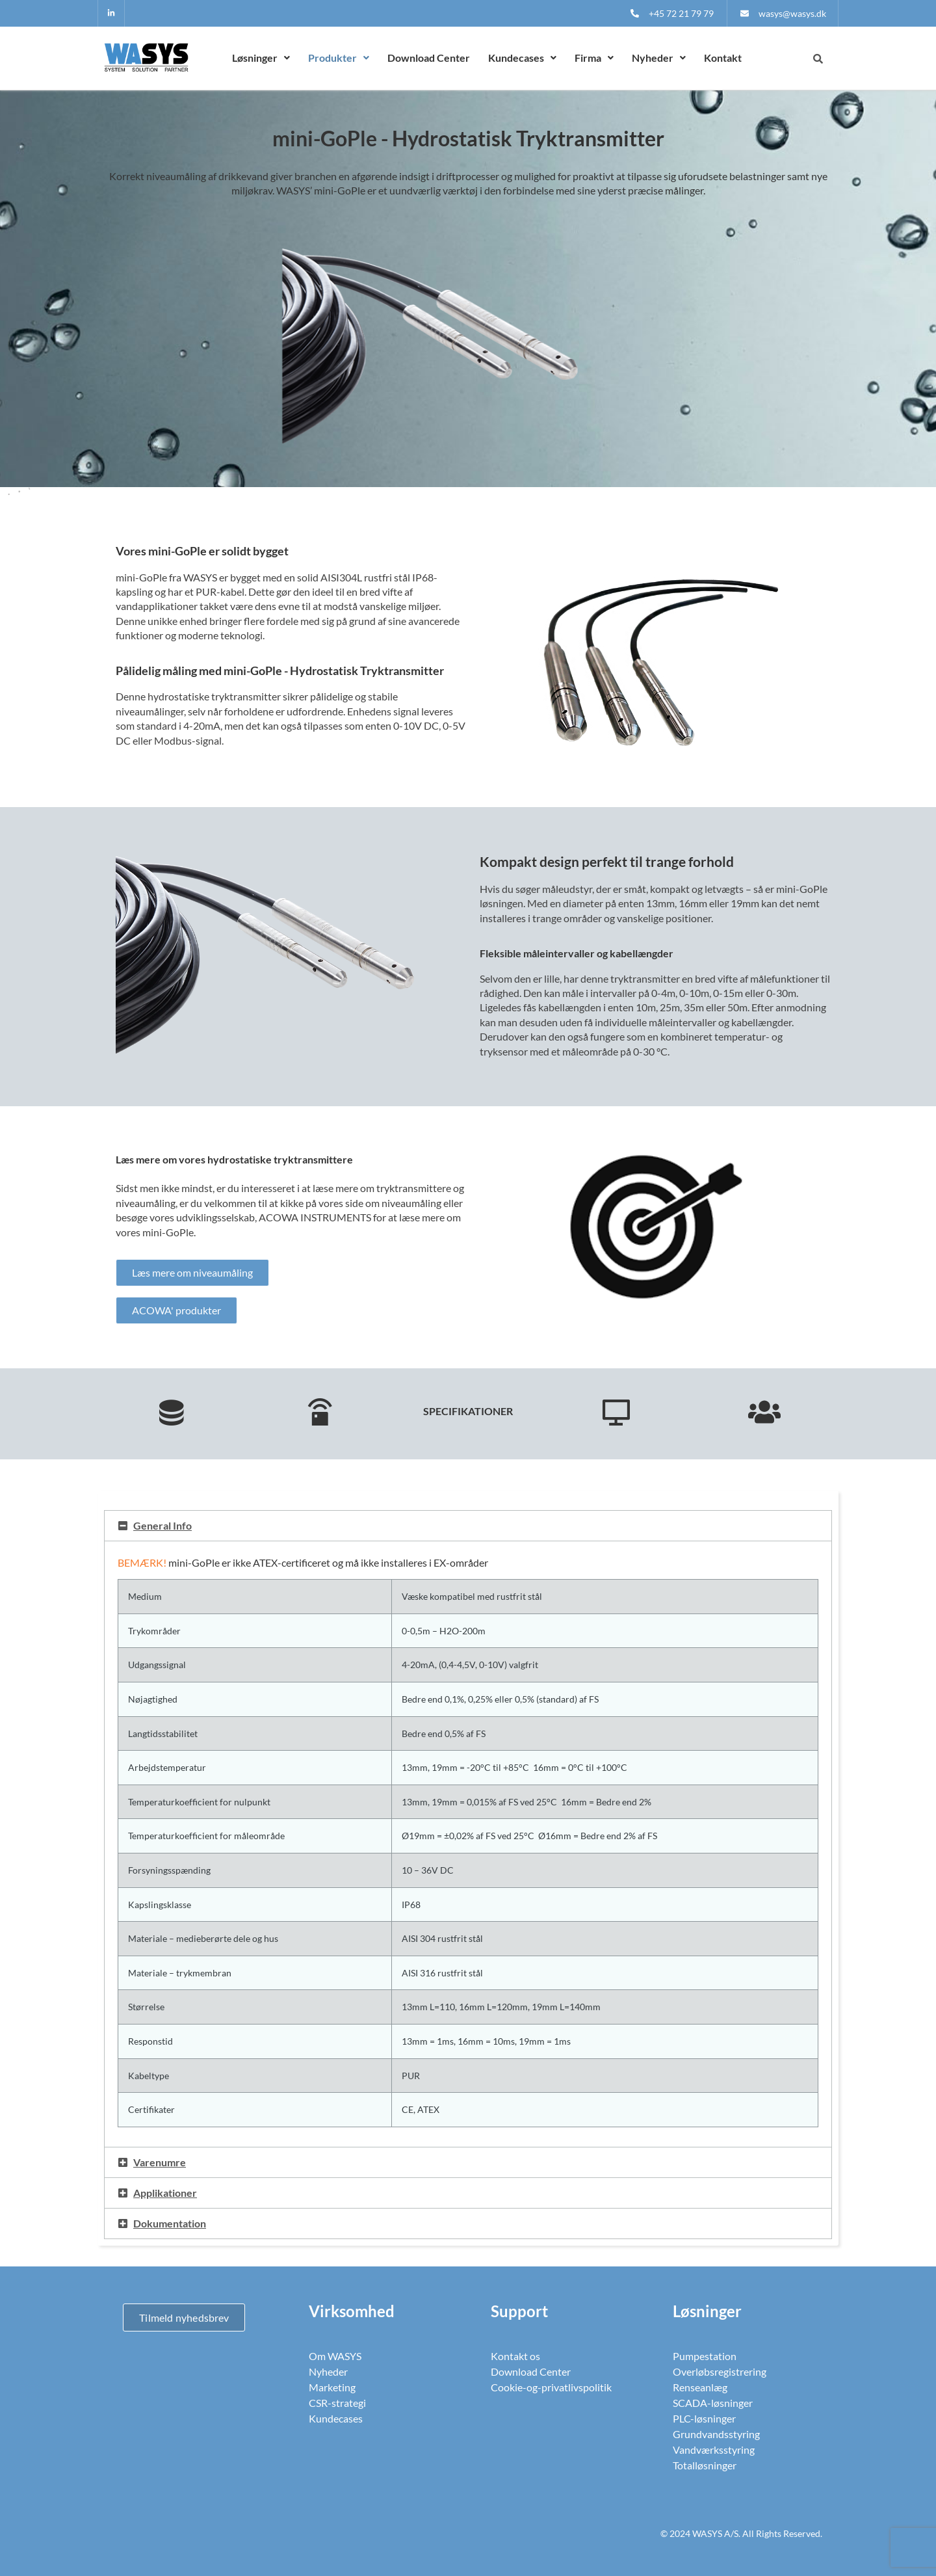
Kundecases (522, 57)
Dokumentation (169, 2223)
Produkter (338, 57)
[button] (261, 58)
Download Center (428, 57)
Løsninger (261, 57)
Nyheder (659, 57)
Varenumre (159, 2162)
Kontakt (723, 57)
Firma (594, 57)
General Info (162, 1525)
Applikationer (165, 2192)
